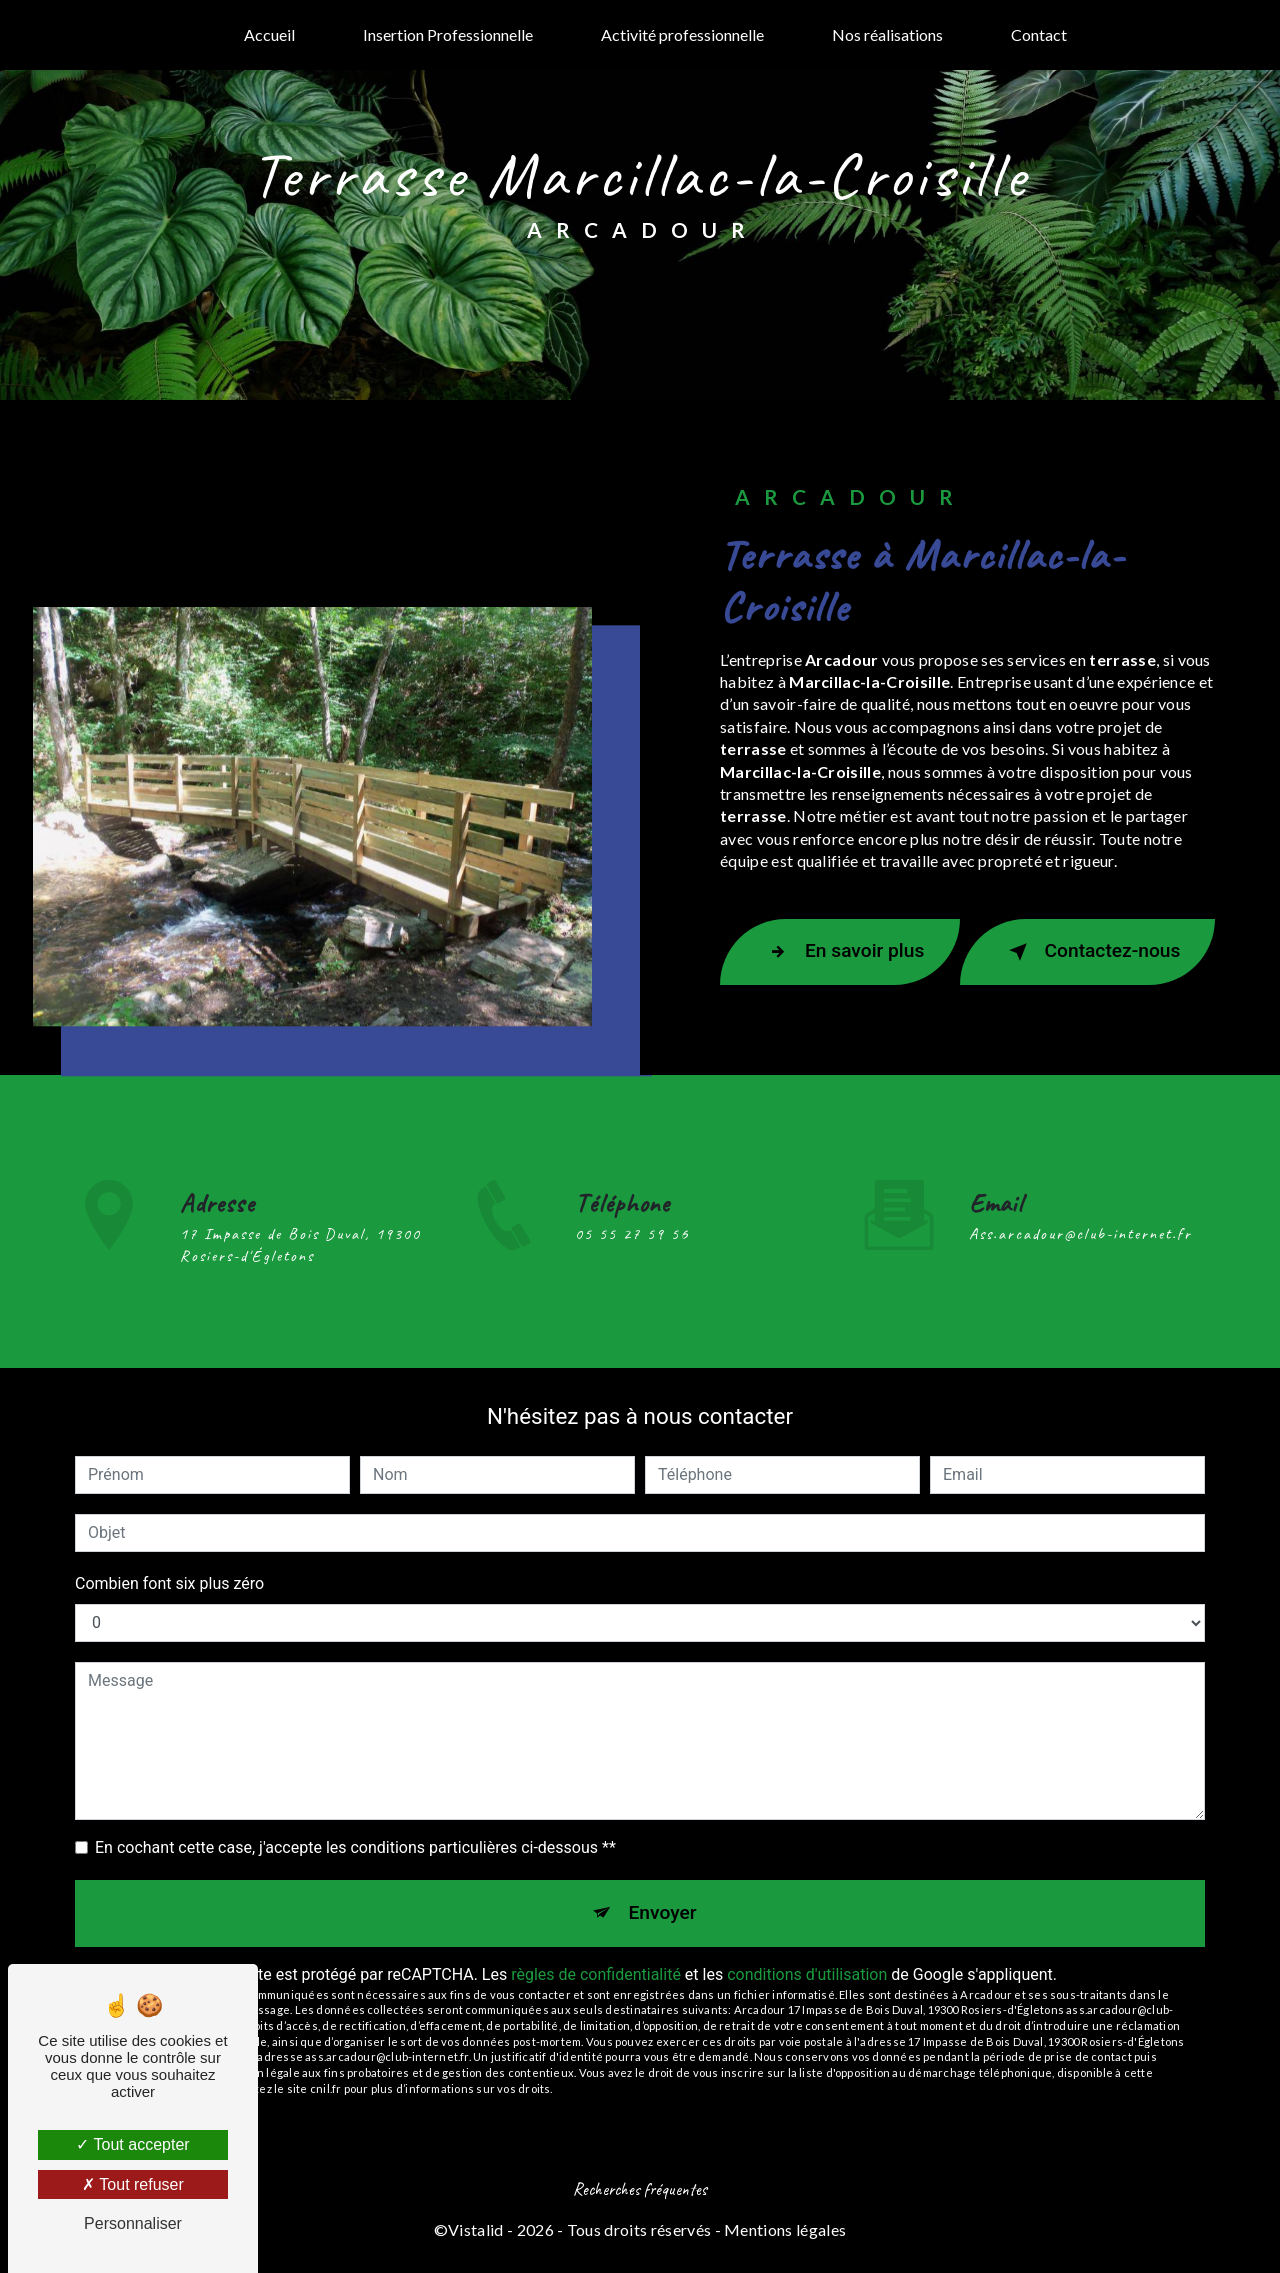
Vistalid (476, 2229)
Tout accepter (132, 2144)
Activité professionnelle (682, 34)
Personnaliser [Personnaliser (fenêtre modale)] (133, 2223)
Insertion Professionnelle (448, 34)
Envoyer (663, 1912)
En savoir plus (842, 952)
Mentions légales (785, 2229)
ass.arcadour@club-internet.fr (1080, 1205)
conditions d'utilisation (807, 1974)
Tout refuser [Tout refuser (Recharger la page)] (133, 2184)
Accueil (269, 34)
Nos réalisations (887, 34)
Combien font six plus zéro (169, 1583)
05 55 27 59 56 (632, 1263)
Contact (1039, 34)
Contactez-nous (1091, 952)
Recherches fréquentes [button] (640, 2189)
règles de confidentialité (596, 1974)
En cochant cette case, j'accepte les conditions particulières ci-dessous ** (355, 1847)
